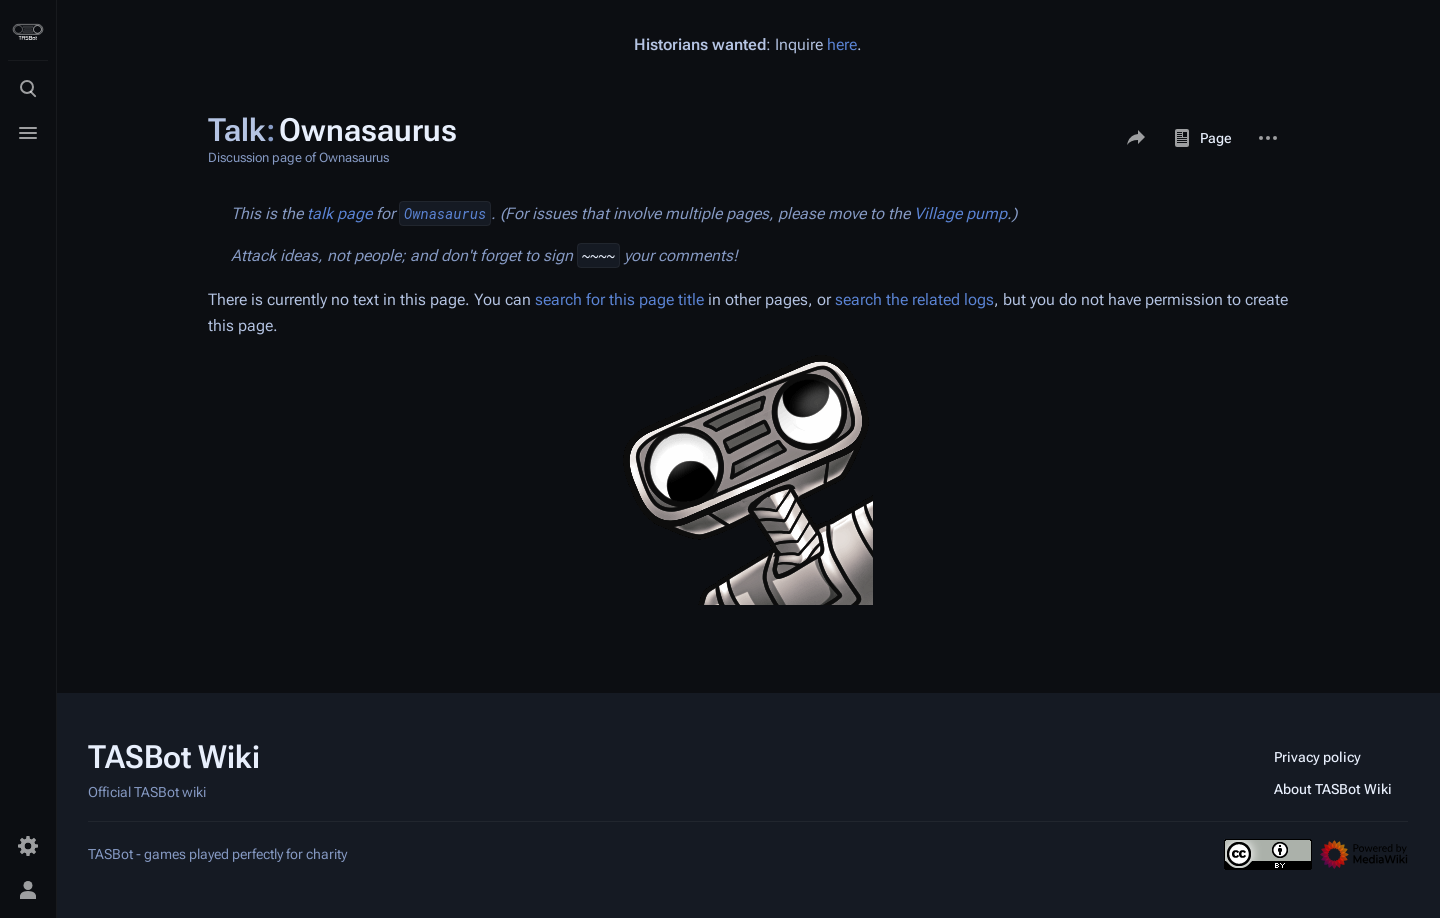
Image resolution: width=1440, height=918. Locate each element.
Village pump (960, 213)
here (842, 44)
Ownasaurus (445, 213)
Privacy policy (1317, 757)
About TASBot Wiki (1333, 789)
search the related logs (914, 299)
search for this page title (619, 299)
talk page (339, 213)
